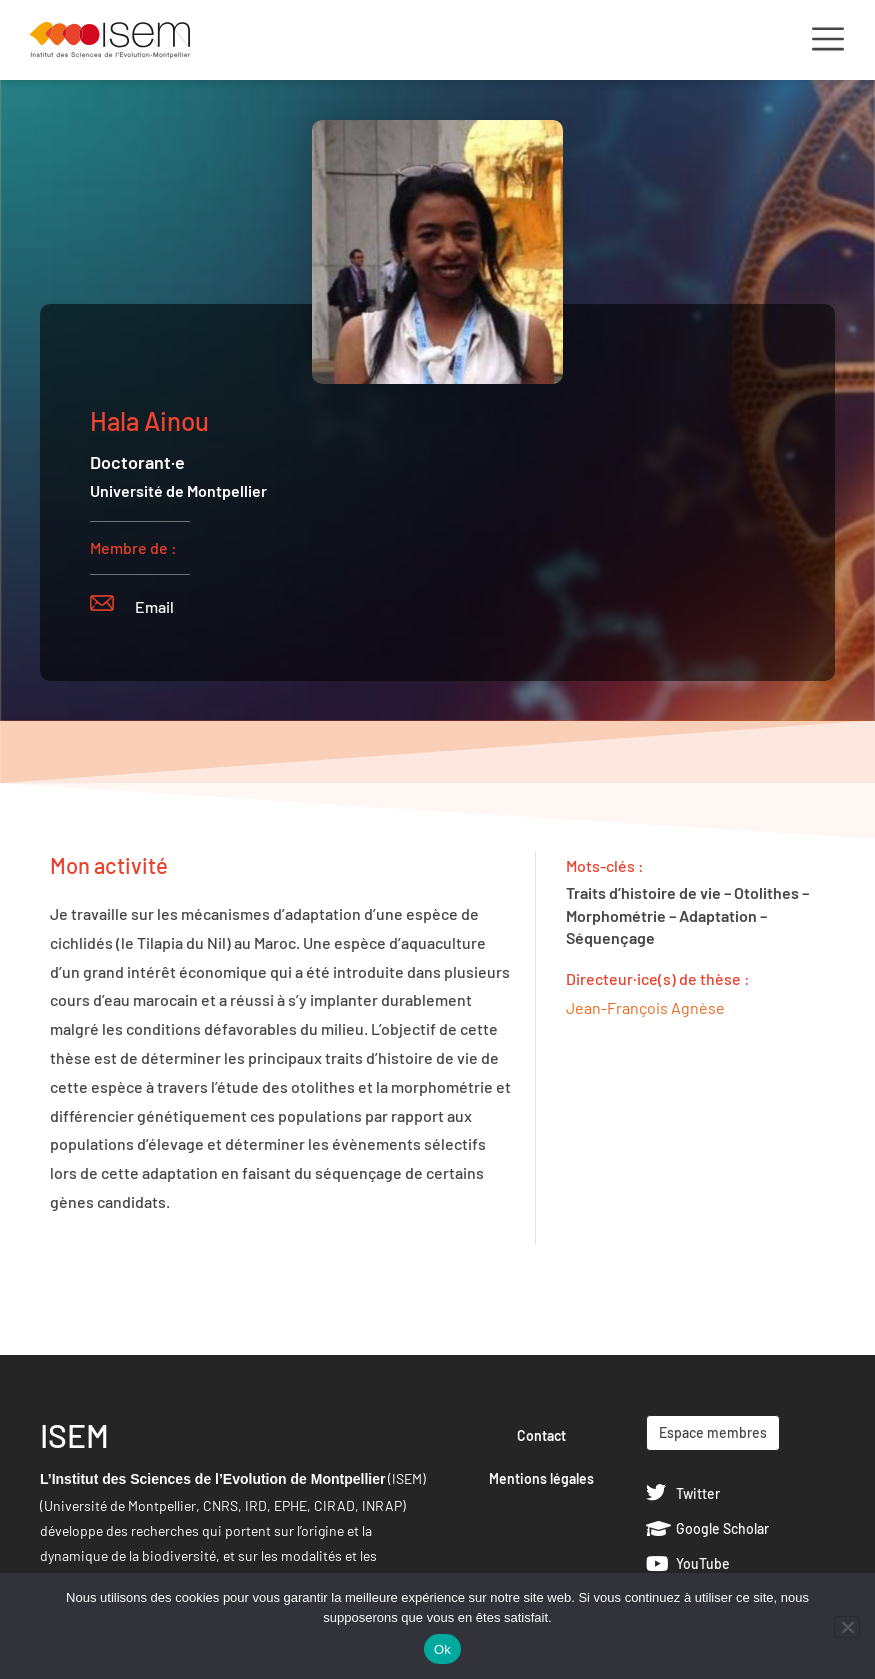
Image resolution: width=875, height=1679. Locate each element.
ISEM (74, 1435)
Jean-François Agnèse (645, 1007)
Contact (541, 1435)
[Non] (847, 1627)
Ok (442, 1649)
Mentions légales (541, 1478)
